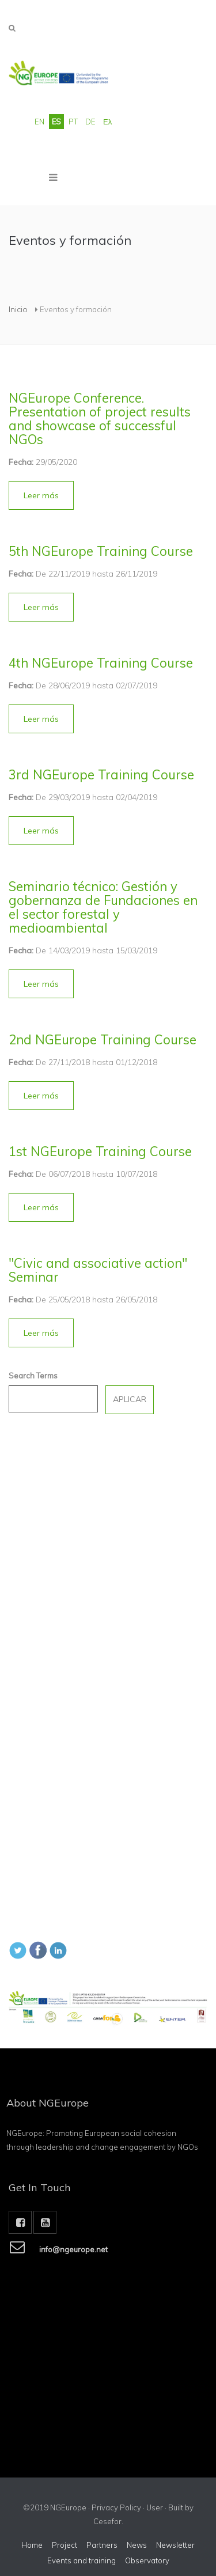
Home (32, 2545)
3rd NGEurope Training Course (101, 775)
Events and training (81, 2560)
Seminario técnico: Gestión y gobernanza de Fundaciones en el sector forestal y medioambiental (103, 907)
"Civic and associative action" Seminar (98, 1270)
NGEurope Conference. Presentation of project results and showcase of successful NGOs (100, 419)
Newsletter (175, 2545)
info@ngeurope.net (73, 2254)
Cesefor (107, 2521)
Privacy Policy (116, 2507)
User (154, 2507)
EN (39, 121)
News (137, 2545)
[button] (41, 495)
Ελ (107, 121)
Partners (102, 2545)
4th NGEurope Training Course (101, 663)
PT (73, 121)
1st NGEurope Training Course (100, 1151)
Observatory (147, 2560)
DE (90, 121)
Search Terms (33, 1375)
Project (64, 2545)
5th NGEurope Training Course (101, 551)
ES (56, 121)
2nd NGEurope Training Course (102, 1040)
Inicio (18, 309)
